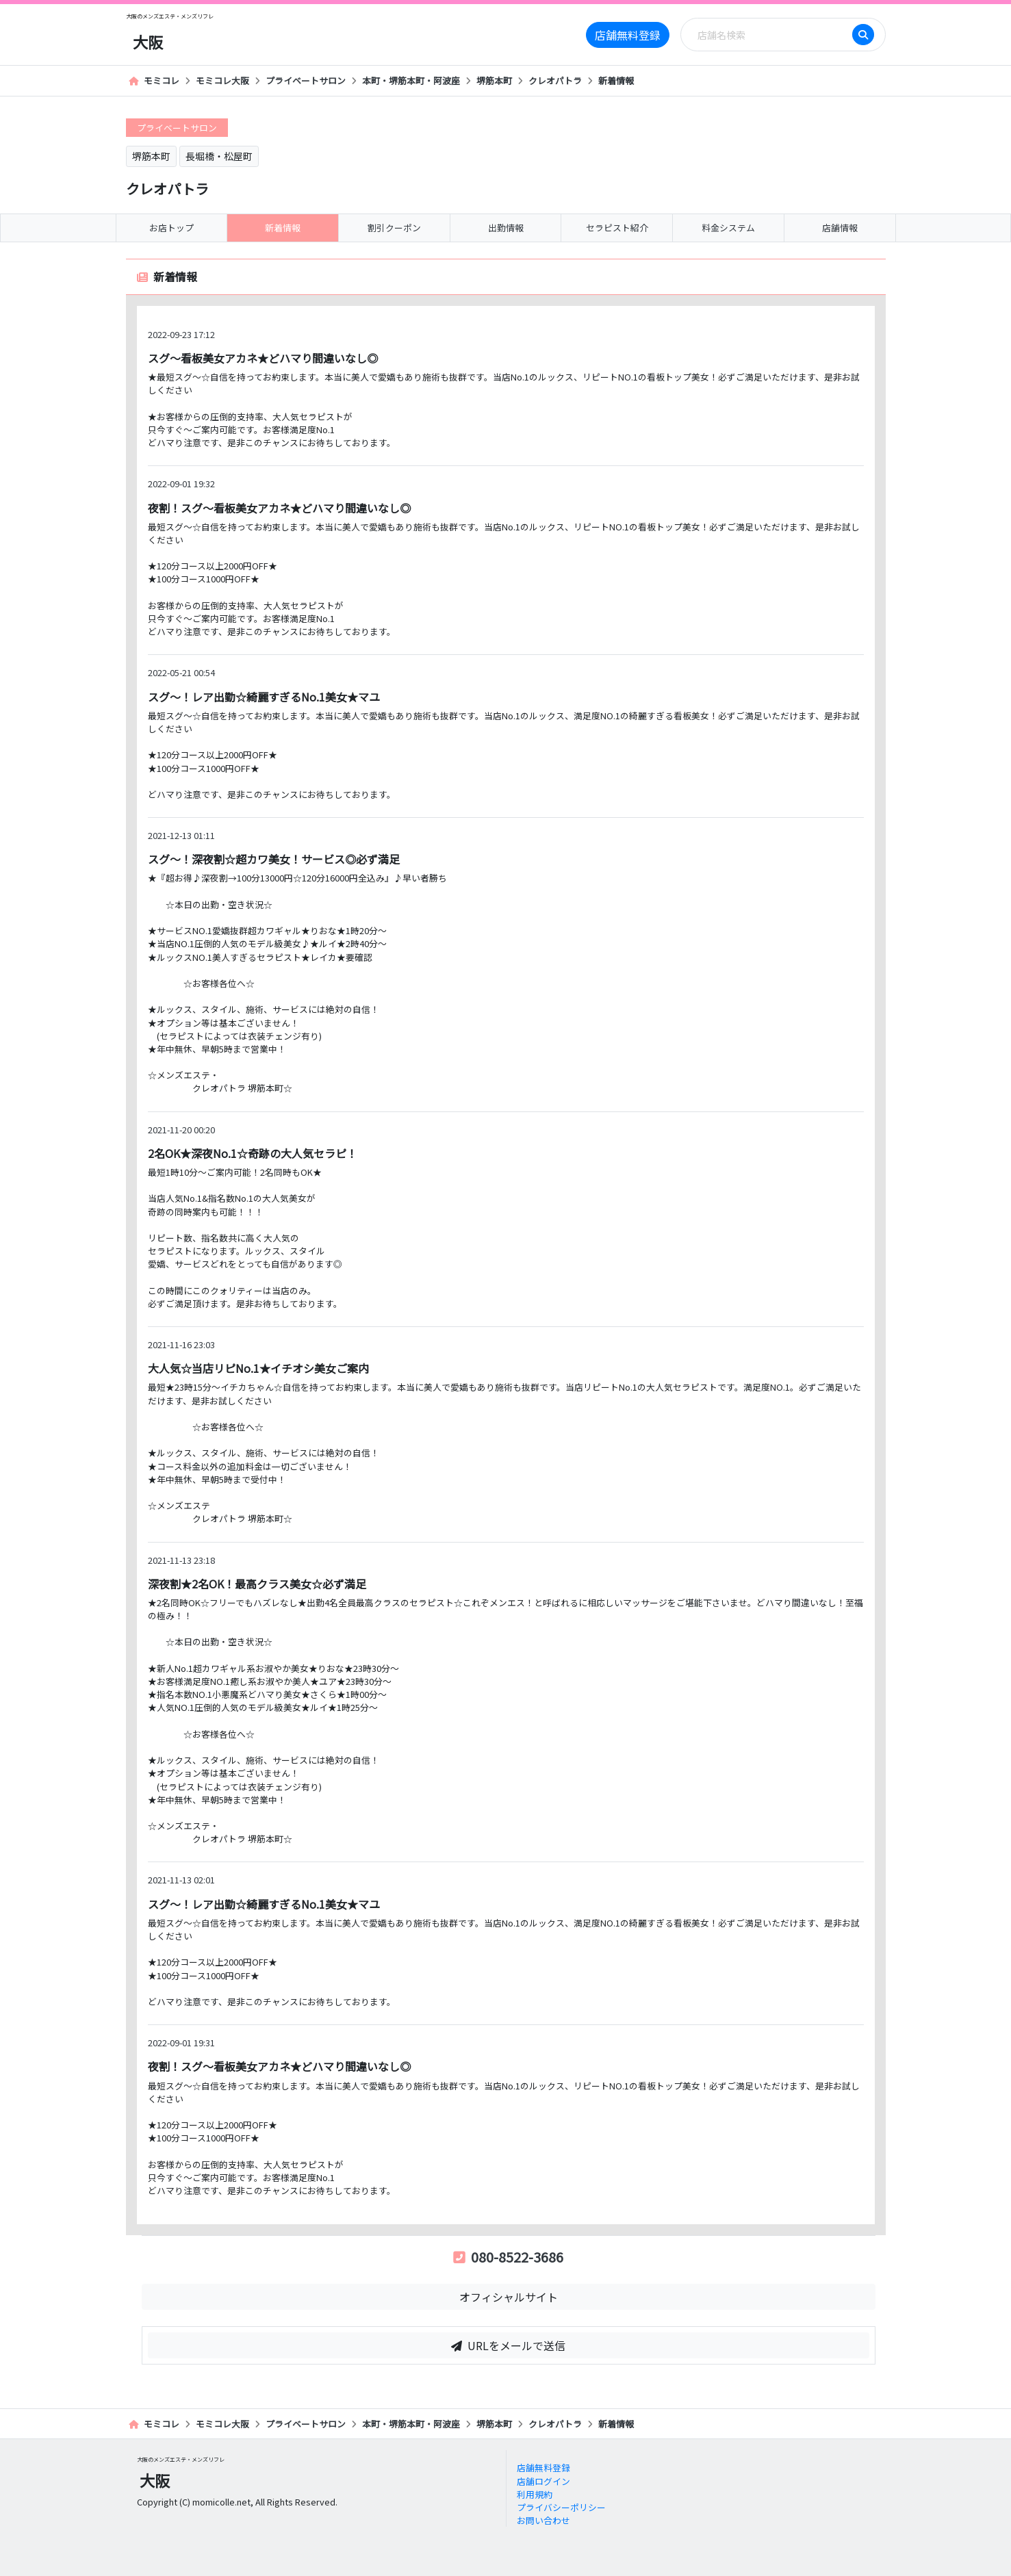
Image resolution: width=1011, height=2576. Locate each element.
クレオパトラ (555, 80)
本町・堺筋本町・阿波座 (411, 80)
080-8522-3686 (508, 2257)
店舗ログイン (543, 2481)
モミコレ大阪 (222, 80)
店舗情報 (840, 227)
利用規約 (534, 2494)
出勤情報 (506, 227)
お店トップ (171, 227)
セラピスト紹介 (617, 227)
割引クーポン (394, 227)
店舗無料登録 (628, 35)
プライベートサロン (306, 80)
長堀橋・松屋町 (219, 156)
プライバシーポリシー (561, 2507)
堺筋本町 (494, 80)
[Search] (771, 34)
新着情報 (616, 80)
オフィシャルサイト (508, 2297)
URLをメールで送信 (508, 2345)
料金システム (728, 227)
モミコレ (154, 80)
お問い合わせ (543, 2520)
